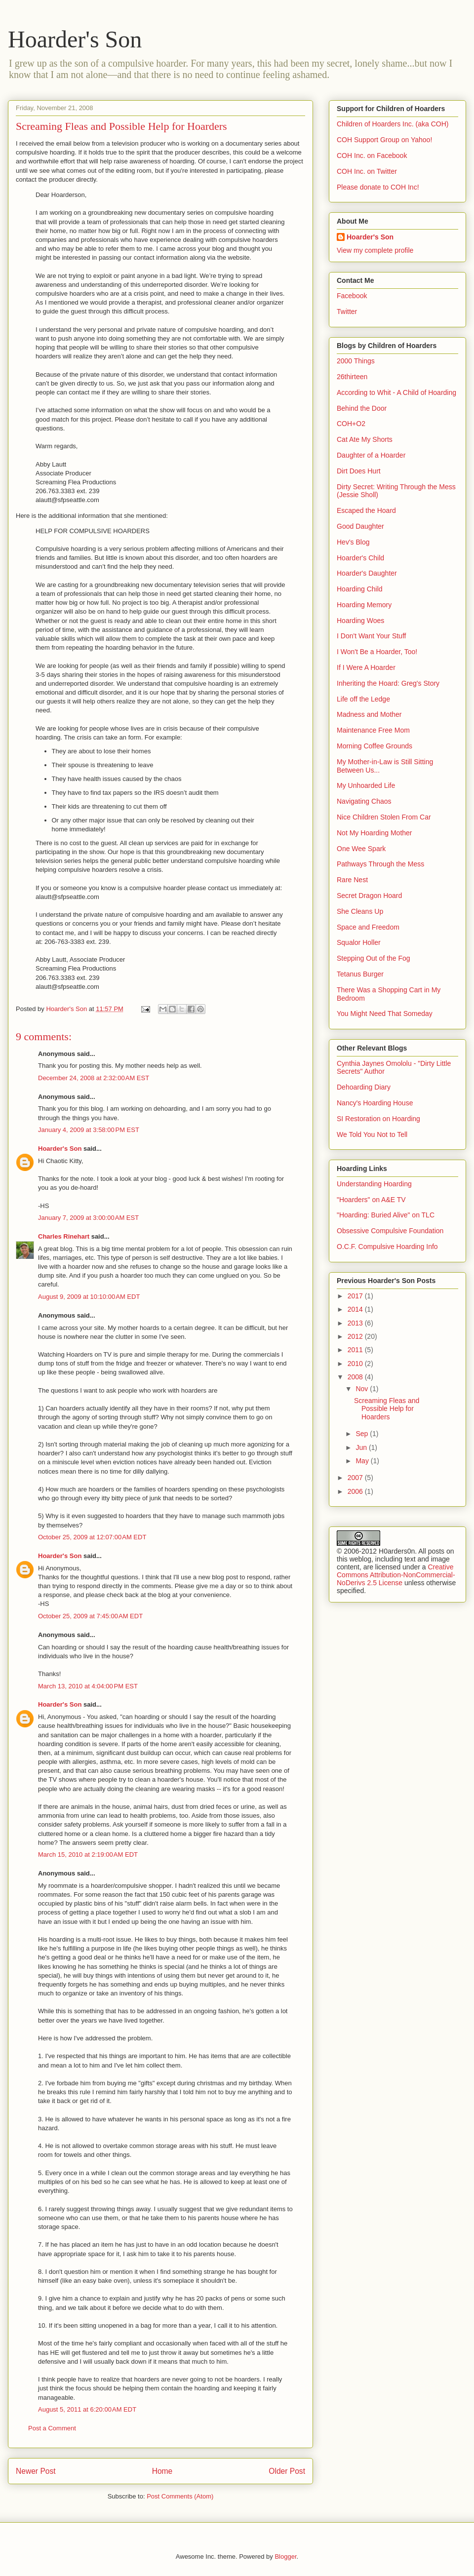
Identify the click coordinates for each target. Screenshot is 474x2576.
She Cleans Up (360, 911)
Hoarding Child (360, 589)
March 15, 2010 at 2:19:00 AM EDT (88, 1854)
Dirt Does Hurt (359, 471)
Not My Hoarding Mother (374, 833)
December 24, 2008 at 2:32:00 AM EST (93, 1078)
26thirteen (352, 377)
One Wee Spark (361, 849)
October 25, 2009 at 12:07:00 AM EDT (92, 1537)
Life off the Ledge (363, 699)
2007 (356, 1478)
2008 (356, 1377)
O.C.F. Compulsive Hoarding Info (387, 1246)
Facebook (352, 296)
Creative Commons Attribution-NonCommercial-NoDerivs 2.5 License (396, 1575)
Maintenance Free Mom (373, 730)
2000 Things (356, 361)
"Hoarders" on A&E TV (371, 1200)
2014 (356, 1309)
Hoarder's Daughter (367, 573)
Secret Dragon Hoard (369, 895)
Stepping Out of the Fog (373, 958)
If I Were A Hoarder (366, 667)
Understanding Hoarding (374, 1184)
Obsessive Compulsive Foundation (390, 1231)
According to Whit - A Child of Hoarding (396, 392)
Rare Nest (352, 880)
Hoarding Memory (364, 605)
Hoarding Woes (360, 620)
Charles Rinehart (63, 1236)
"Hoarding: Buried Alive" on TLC (385, 1215)
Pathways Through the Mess (380, 864)
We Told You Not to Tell (372, 1134)
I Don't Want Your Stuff (371, 636)
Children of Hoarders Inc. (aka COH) (392, 124)
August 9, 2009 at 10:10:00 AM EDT (89, 1296)
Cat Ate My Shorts (365, 439)
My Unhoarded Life (366, 785)
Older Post (287, 2471)
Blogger (285, 2556)
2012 (356, 1336)
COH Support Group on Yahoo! (384, 140)
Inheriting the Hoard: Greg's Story (388, 683)
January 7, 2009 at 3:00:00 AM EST (88, 1217)
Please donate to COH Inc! (378, 187)
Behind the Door (362, 408)
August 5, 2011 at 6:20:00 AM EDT (87, 2409)
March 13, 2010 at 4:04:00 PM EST (88, 1686)
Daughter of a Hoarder (371, 455)
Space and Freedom (368, 927)
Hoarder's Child (360, 558)
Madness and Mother (369, 714)
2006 (356, 1491)
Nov (363, 1389)
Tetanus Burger (360, 974)
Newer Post (36, 2471)
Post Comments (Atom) (180, 2496)
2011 (356, 1350)
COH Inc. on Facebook (372, 155)
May (363, 1461)
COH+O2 (351, 424)
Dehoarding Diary (364, 1087)
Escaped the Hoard (366, 510)
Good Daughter (360, 526)
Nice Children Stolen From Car (384, 817)
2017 (356, 1296)
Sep (363, 1434)
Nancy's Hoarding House (375, 1103)
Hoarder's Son (75, 39)
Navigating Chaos (364, 801)
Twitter (347, 311)
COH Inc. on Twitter (367, 171)
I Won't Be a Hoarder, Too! (377, 652)
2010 (356, 1363)
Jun (362, 1447)
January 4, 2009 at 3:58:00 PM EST (88, 1129)
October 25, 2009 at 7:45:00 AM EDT (90, 1616)
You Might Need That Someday (385, 1013)
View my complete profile (375, 250)
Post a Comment (52, 2428)
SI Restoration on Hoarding (378, 1119)
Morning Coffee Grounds (374, 746)
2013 (356, 1323)
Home (162, 2471)
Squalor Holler (359, 942)
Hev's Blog (353, 542)
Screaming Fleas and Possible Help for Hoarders (386, 1409)
